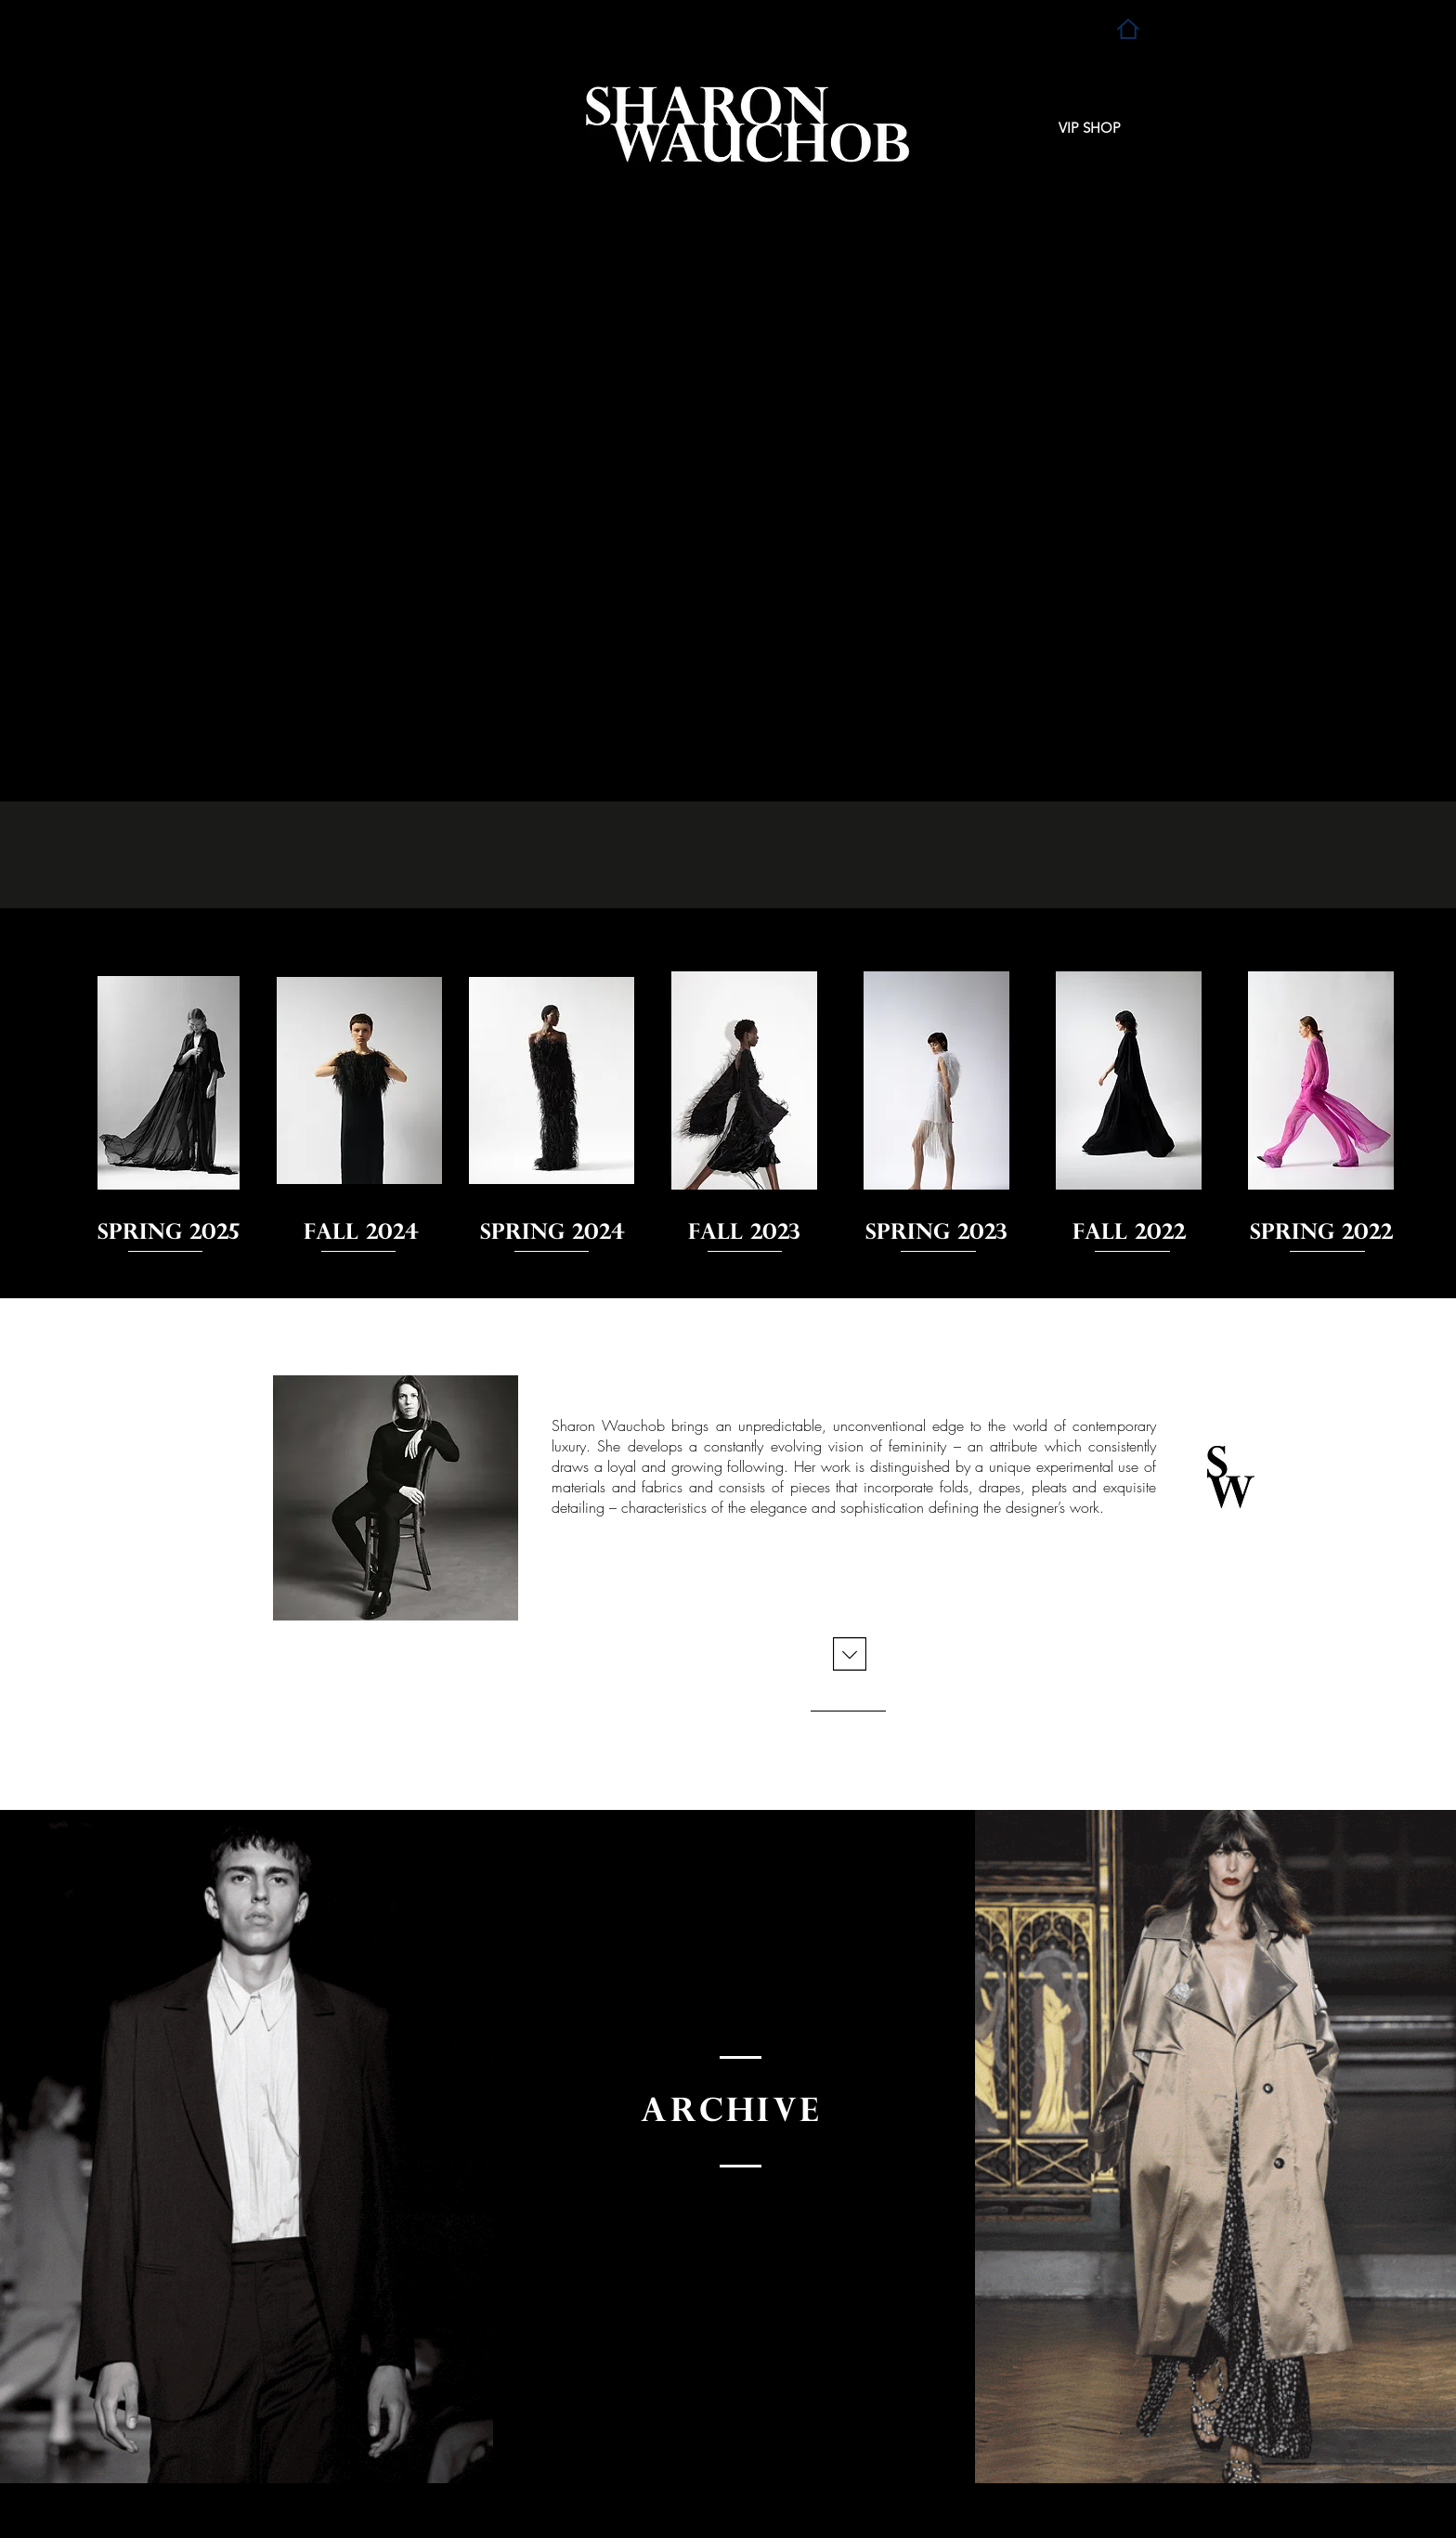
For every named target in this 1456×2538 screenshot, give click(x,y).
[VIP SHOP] (1089, 128)
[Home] (1128, 28)
